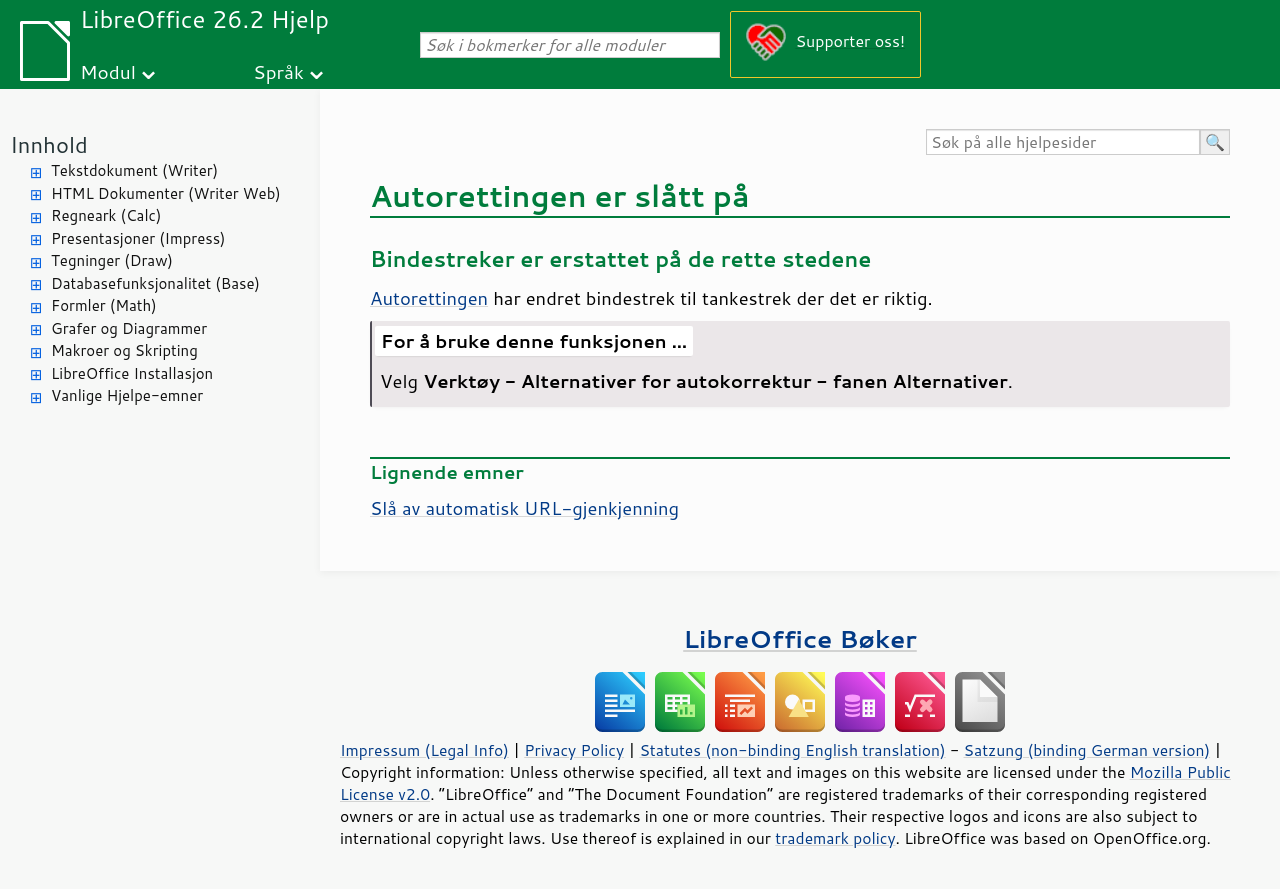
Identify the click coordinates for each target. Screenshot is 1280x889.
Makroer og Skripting (124, 350)
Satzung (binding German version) (1087, 750)
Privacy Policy (574, 750)
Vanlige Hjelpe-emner (127, 395)
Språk (278, 71)
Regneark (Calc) (106, 215)
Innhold (49, 144)
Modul (108, 71)
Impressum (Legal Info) (424, 750)
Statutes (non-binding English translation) (792, 750)
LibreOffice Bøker (800, 638)
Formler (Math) (104, 305)
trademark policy (835, 838)
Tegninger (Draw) (112, 260)
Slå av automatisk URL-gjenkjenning (524, 508)
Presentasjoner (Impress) (138, 238)
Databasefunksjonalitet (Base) (155, 283)
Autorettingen (429, 298)
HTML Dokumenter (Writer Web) (166, 193)
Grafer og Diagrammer (129, 328)
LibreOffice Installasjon (132, 373)
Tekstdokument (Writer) (134, 170)
